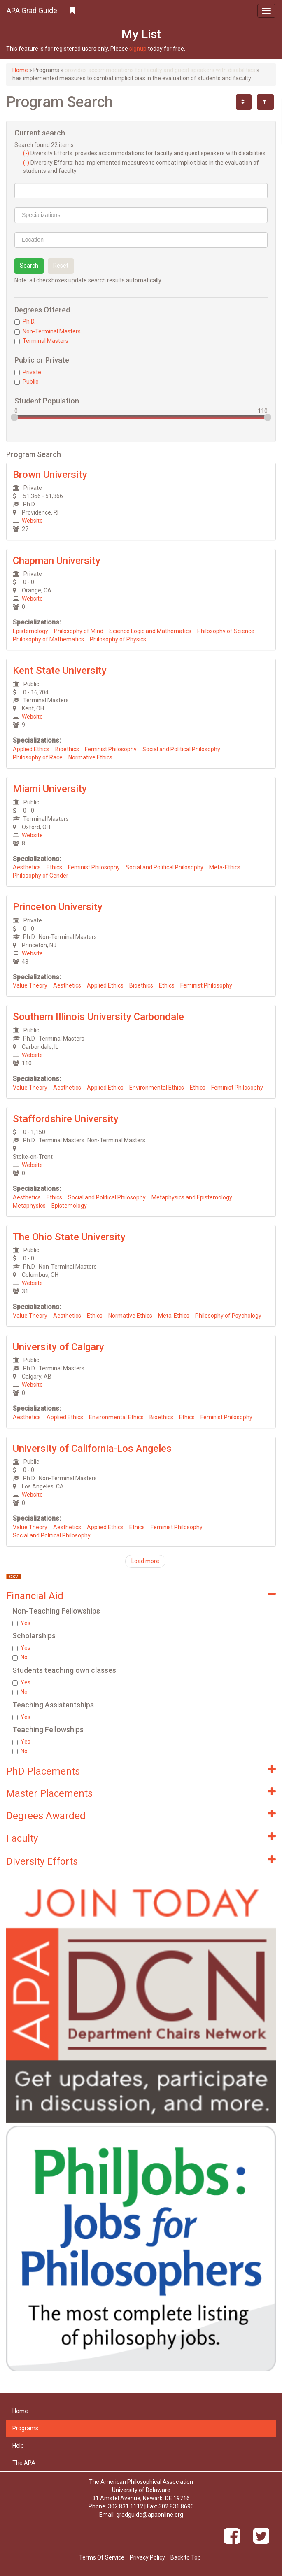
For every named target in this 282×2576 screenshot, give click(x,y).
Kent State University (60, 670)
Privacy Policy (147, 2557)
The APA (23, 2463)
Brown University (50, 474)
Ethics (54, 867)
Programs (25, 2428)
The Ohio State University (69, 1237)
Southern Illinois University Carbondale (98, 1016)
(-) (26, 153)
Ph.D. (24, 321)
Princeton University (58, 907)
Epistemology (30, 631)
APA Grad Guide (32, 10)
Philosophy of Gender (40, 875)
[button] (141, 10)
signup (138, 48)
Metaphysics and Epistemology (191, 1197)
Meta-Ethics (224, 867)
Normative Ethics (90, 757)
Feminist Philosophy (111, 749)
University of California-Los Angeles (92, 1448)
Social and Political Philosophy (181, 749)
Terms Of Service (101, 2557)
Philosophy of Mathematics (48, 639)
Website (32, 520)
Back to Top (185, 2557)
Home (20, 70)
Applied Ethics (31, 749)
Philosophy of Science (225, 631)
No (20, 1657)
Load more (145, 1561)
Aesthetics (27, 867)
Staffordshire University (66, 1119)
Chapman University (56, 560)
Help (18, 2445)
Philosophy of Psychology (228, 1315)
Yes (21, 1623)
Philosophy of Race (38, 757)
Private (27, 372)
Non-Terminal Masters (47, 331)
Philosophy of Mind (78, 631)
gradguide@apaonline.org (149, 2514)
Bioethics (67, 749)
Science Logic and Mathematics (150, 631)
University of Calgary (58, 1347)
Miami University (50, 788)
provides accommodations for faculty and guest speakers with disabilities (160, 70)
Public (26, 381)
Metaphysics (29, 1205)
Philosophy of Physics (118, 639)
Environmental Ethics (156, 1087)
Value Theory (30, 985)
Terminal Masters (41, 341)
